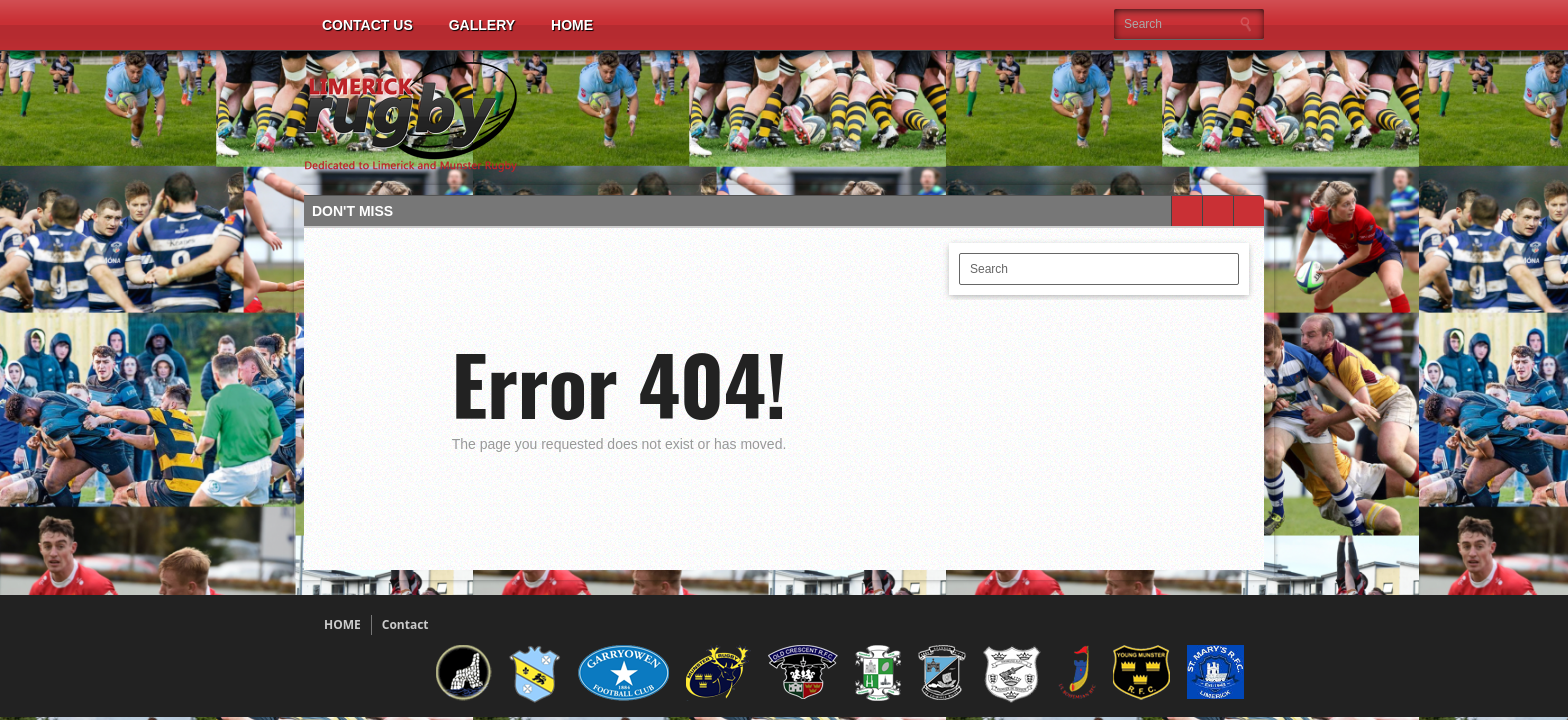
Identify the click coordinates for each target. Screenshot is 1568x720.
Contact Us (367, 25)
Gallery (482, 25)
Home (572, 25)
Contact (405, 624)
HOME (342, 624)
